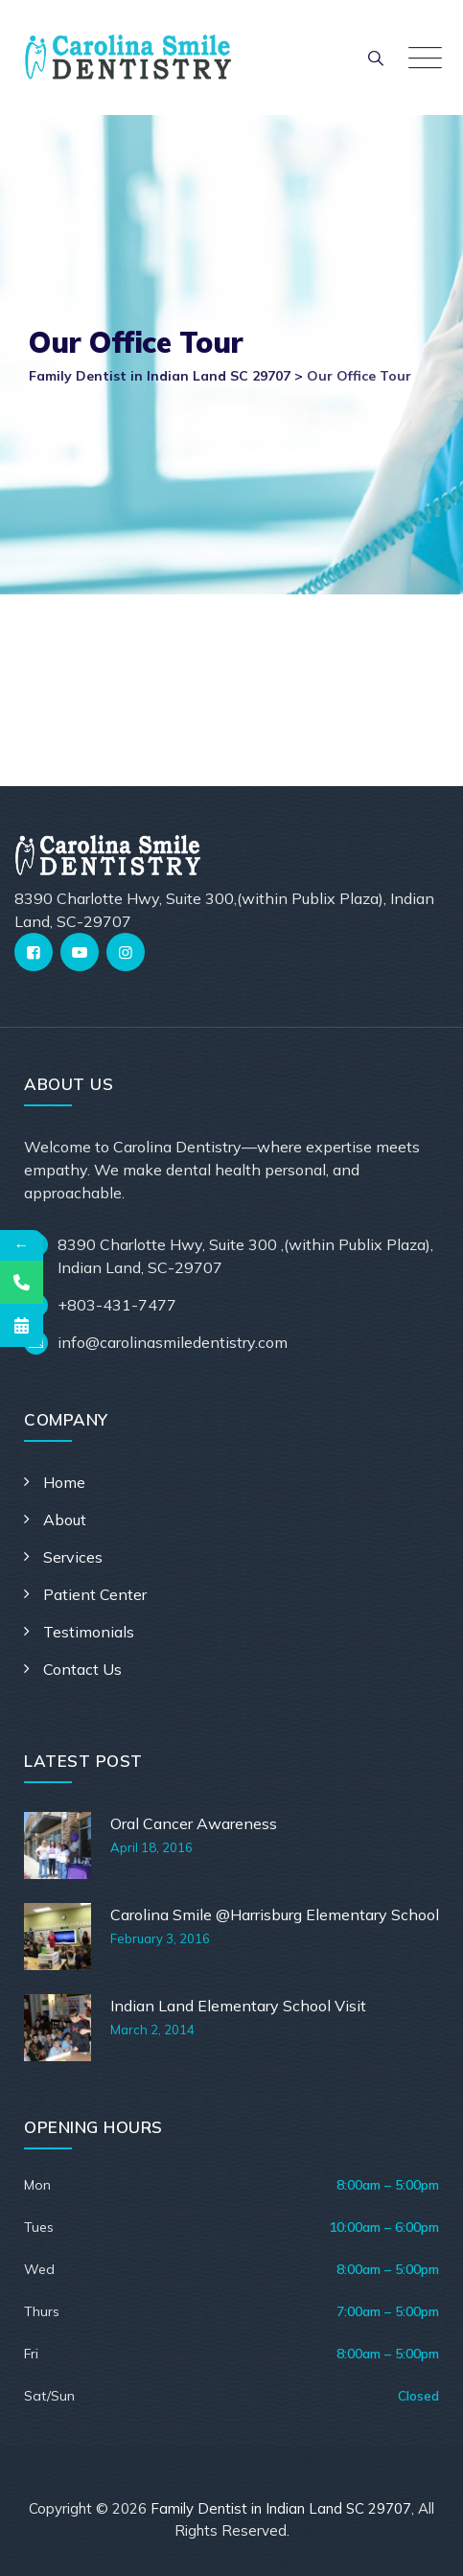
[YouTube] (79, 952)
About (64, 1519)
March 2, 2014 (152, 2029)
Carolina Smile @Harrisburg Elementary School (274, 1914)
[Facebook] (33, 952)
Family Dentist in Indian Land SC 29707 (280, 2508)
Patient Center (95, 1594)
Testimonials (88, 1631)
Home (64, 1482)
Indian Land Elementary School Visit (238, 2005)
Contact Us (82, 1669)
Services (73, 1556)
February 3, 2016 (160, 1938)
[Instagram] (125, 952)
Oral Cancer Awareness (193, 1823)
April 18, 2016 (151, 1847)
